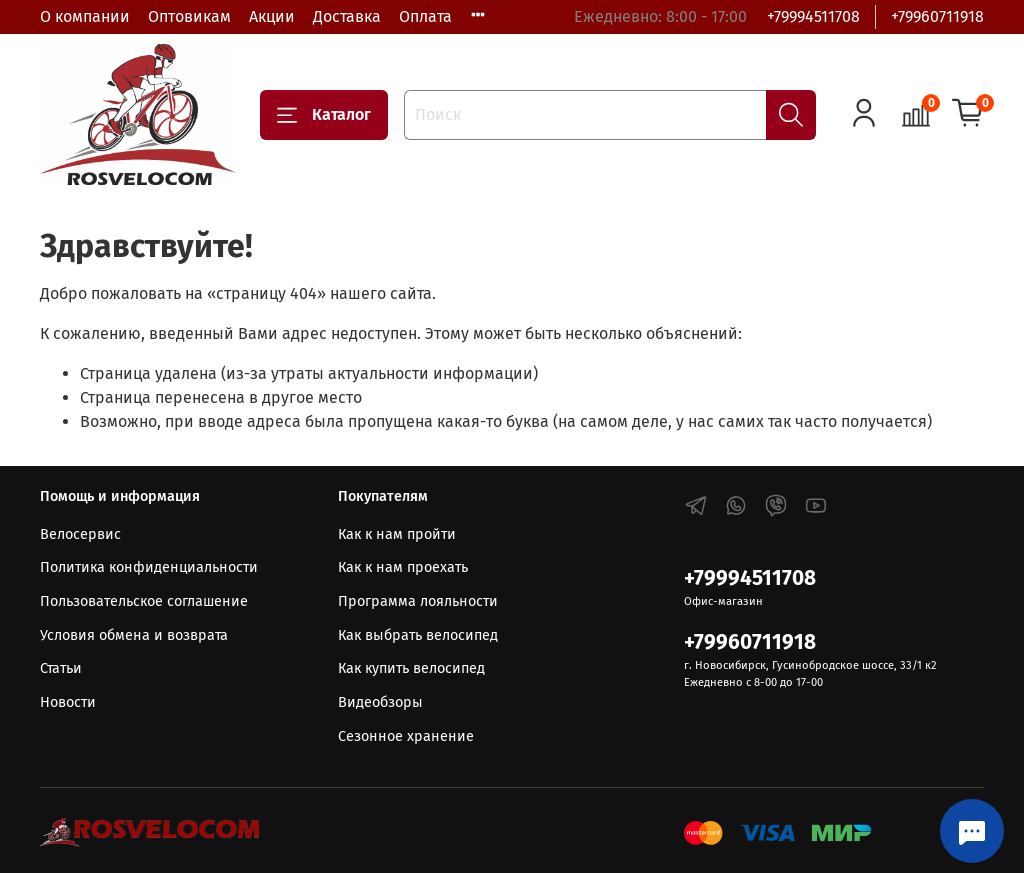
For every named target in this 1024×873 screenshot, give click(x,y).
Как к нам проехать (403, 567)
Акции (272, 16)
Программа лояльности (418, 601)
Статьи (61, 668)
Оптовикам (189, 16)
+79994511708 (813, 16)
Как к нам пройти (397, 534)
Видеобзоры (380, 702)
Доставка (347, 16)
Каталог (324, 115)
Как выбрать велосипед (418, 635)
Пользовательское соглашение (144, 601)
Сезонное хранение (406, 736)
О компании (85, 16)
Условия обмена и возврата (134, 635)
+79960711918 (937, 16)
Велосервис (80, 534)
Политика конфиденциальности (149, 567)
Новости (68, 702)
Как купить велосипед (411, 668)
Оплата (425, 16)
